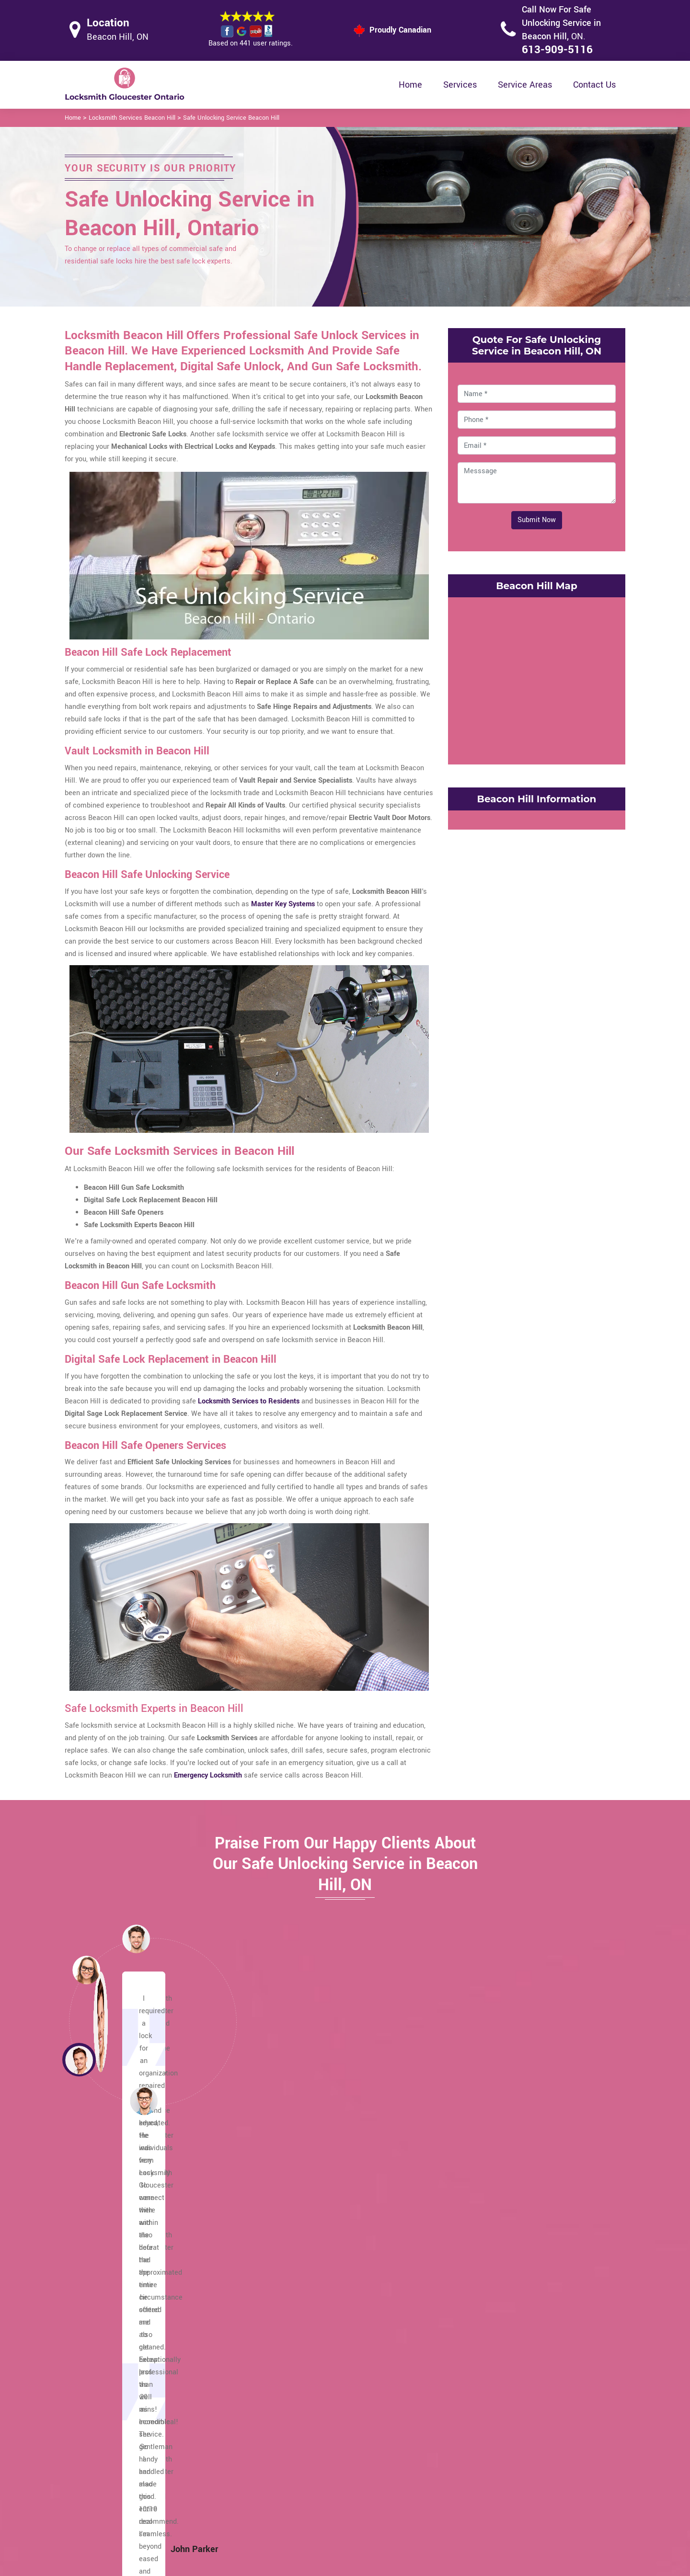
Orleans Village (119, 2330)
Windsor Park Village (128, 2218)
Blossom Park (496, 2305)
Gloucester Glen (310, 2293)
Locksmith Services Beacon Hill (132, 118)
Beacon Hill (492, 2330)
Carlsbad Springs (501, 2293)
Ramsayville (114, 2280)
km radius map (537, 679)
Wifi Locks (402, 2476)
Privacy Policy (408, 2439)
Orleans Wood (117, 2318)
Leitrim (296, 2230)
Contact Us (594, 85)
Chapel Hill (491, 2255)
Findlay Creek (306, 2305)
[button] (144, 2100)
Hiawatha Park (307, 2280)
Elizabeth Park (307, 2330)
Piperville (110, 2293)
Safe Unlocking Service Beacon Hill (231, 118)
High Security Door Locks (305, 2437)
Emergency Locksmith (421, 2513)
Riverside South (120, 2268)
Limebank (300, 2218)
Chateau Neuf (495, 2243)
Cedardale (490, 2268)
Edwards (298, 2342)
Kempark (298, 2243)
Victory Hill (112, 2230)
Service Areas (525, 85)
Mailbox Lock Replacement (429, 2495)
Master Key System (297, 2456)
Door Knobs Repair (295, 2512)
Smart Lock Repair (295, 2493)
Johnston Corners (312, 2255)
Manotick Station (122, 2342)
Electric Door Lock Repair (305, 2475)
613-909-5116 (557, 49)
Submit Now (537, 520)
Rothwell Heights (122, 2255)
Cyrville (485, 2218)
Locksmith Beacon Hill (337, 2565)
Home (410, 85)
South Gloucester (122, 2243)
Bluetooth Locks (411, 2457)
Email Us (524, 2438)
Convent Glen (495, 2230)
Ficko (293, 2318)
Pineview (109, 2305)
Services (460, 85)
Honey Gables (306, 2268)
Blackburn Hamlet (502, 2318)
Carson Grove (495, 2280)
